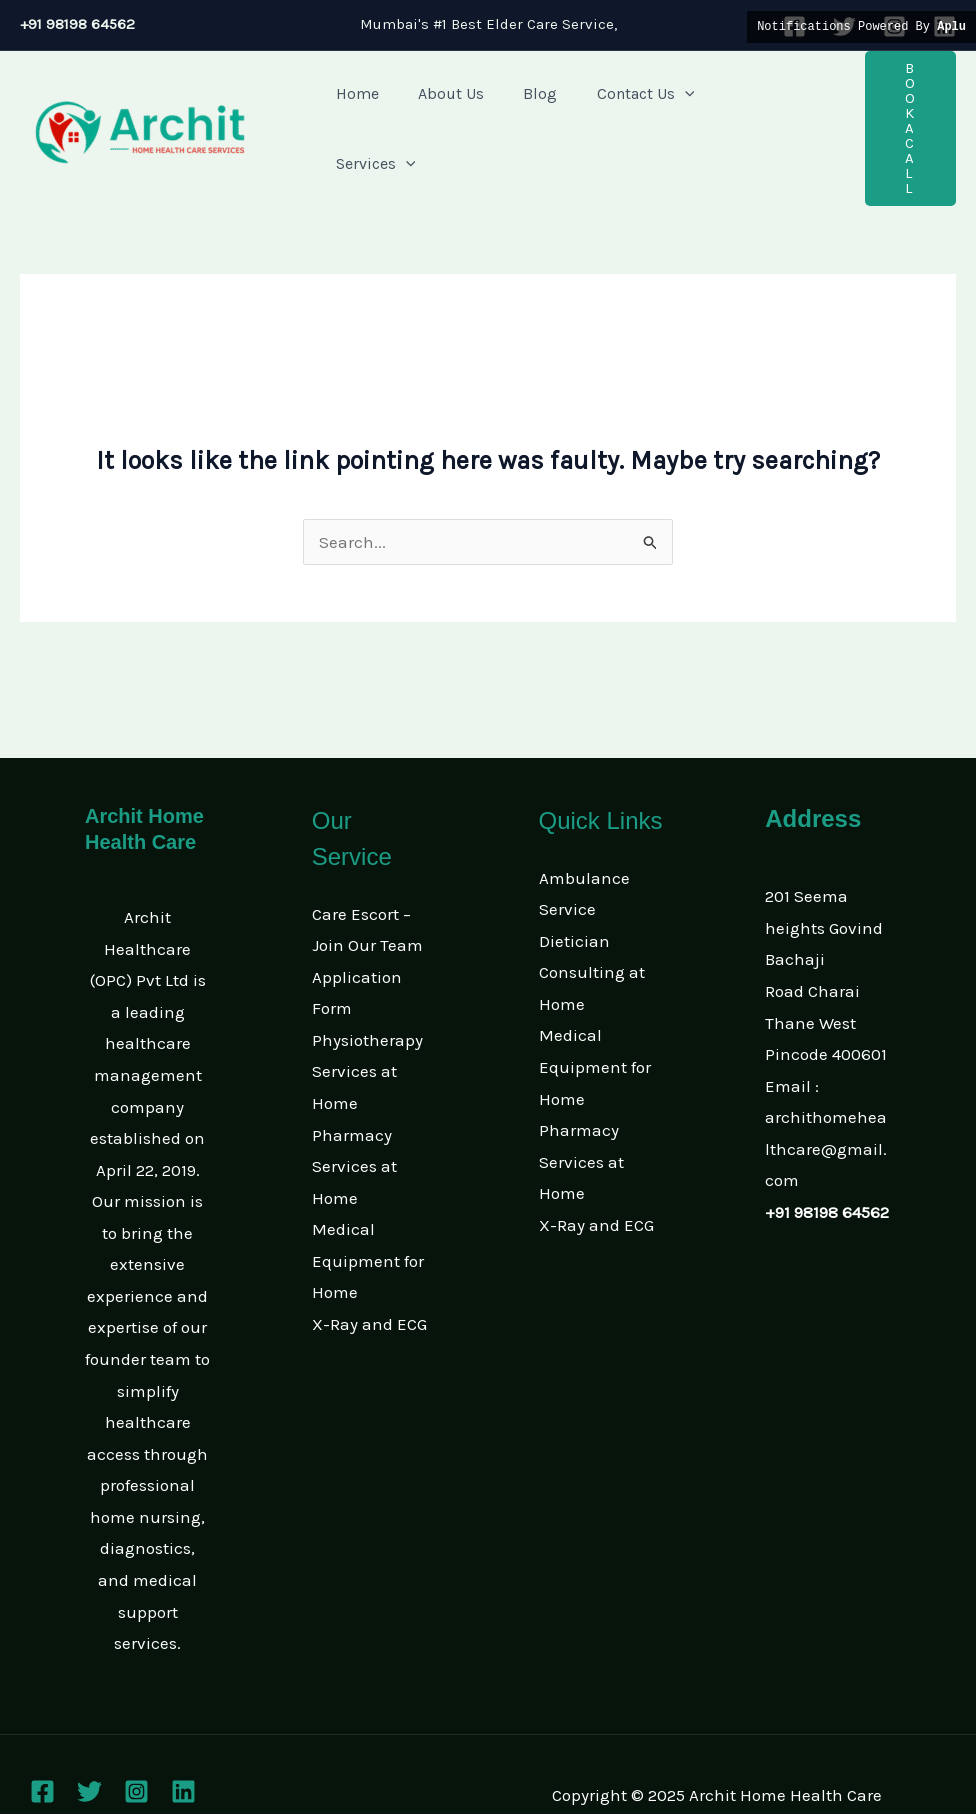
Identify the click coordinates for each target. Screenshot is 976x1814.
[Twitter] (89, 1750)
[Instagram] (136, 1750)
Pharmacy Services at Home (354, 1125)
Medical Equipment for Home (368, 1219)
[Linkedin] (183, 1750)
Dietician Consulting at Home (592, 931)
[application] (659, 108)
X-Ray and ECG (369, 1283)
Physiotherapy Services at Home (367, 1030)
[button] (896, 108)
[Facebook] (42, 1750)
